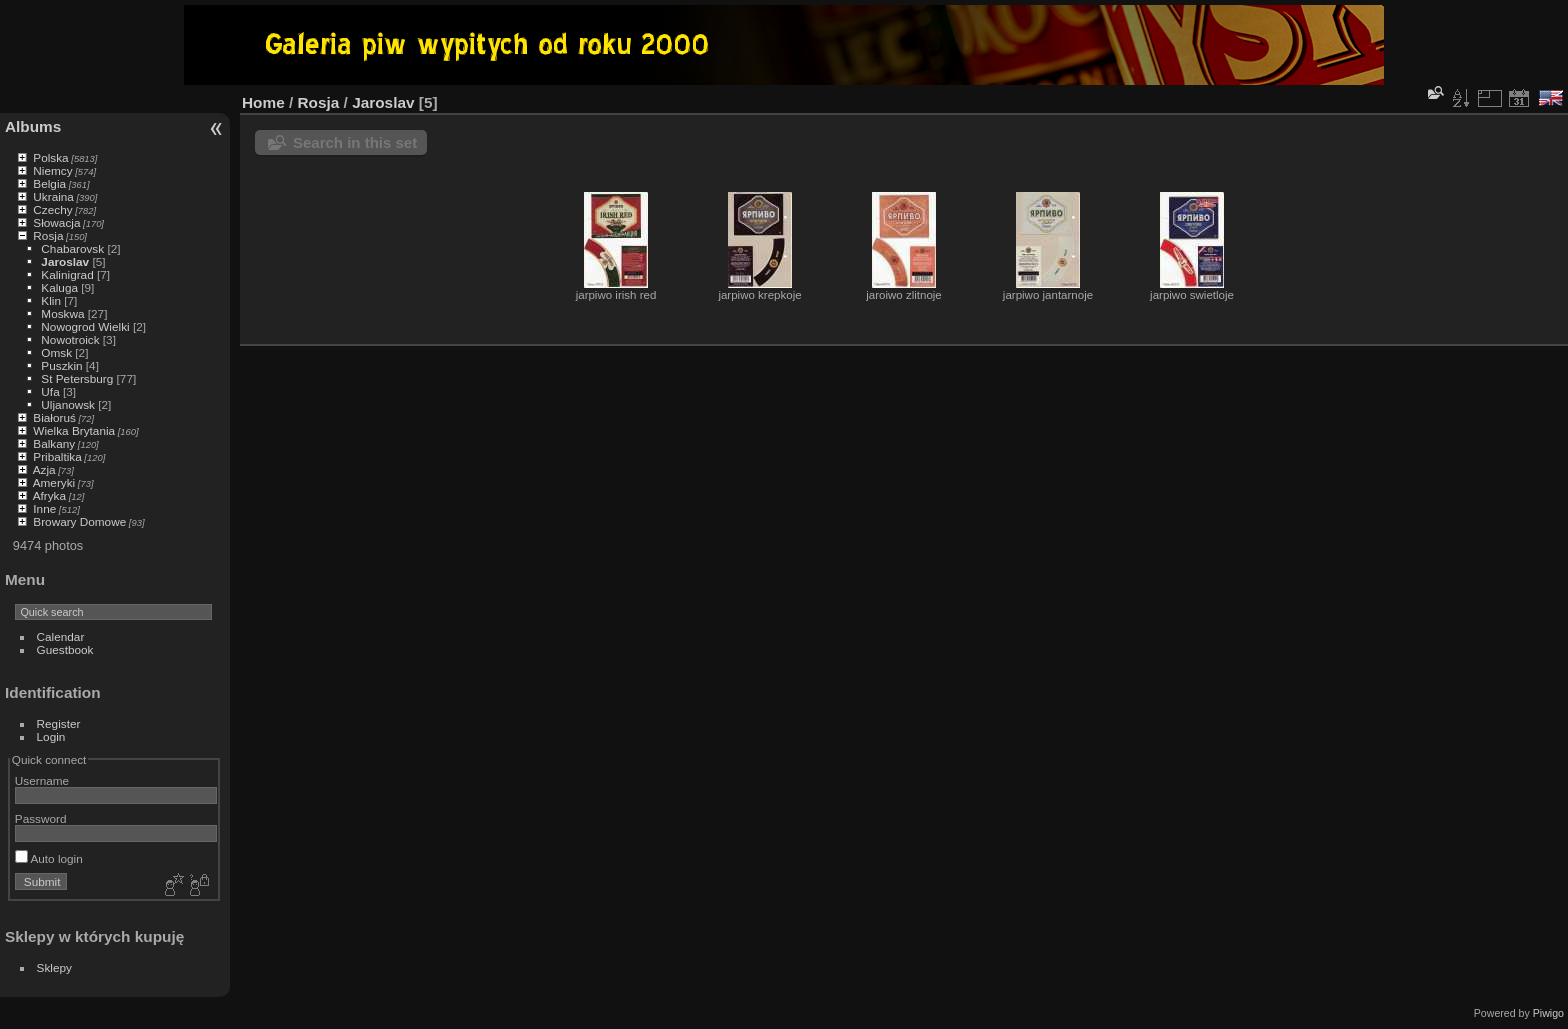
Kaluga (59, 287)
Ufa (50, 391)
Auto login (49, 858)
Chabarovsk (72, 248)
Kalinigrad (67, 274)
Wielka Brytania (74, 430)
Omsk (56, 352)
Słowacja (56, 222)
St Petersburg (77, 378)
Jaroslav (65, 261)
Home (263, 102)
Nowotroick (70, 339)
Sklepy (54, 967)
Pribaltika (57, 456)
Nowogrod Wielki (85, 326)
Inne (44, 508)
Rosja (48, 235)
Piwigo (1548, 1013)
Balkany (54, 443)
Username (42, 780)
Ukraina (53, 196)
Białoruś (54, 417)
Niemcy (52, 170)
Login (51, 736)
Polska (50, 157)
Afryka (49, 495)
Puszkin (61, 365)
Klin (51, 300)
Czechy (52, 209)
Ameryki (54, 482)
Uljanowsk (68, 404)
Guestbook (65, 649)
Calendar (61, 636)
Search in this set (355, 142)
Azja (44, 469)
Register (59, 723)
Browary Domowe (79, 521)
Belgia (49, 183)
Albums (33, 126)
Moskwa (62, 313)
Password (41, 818)
